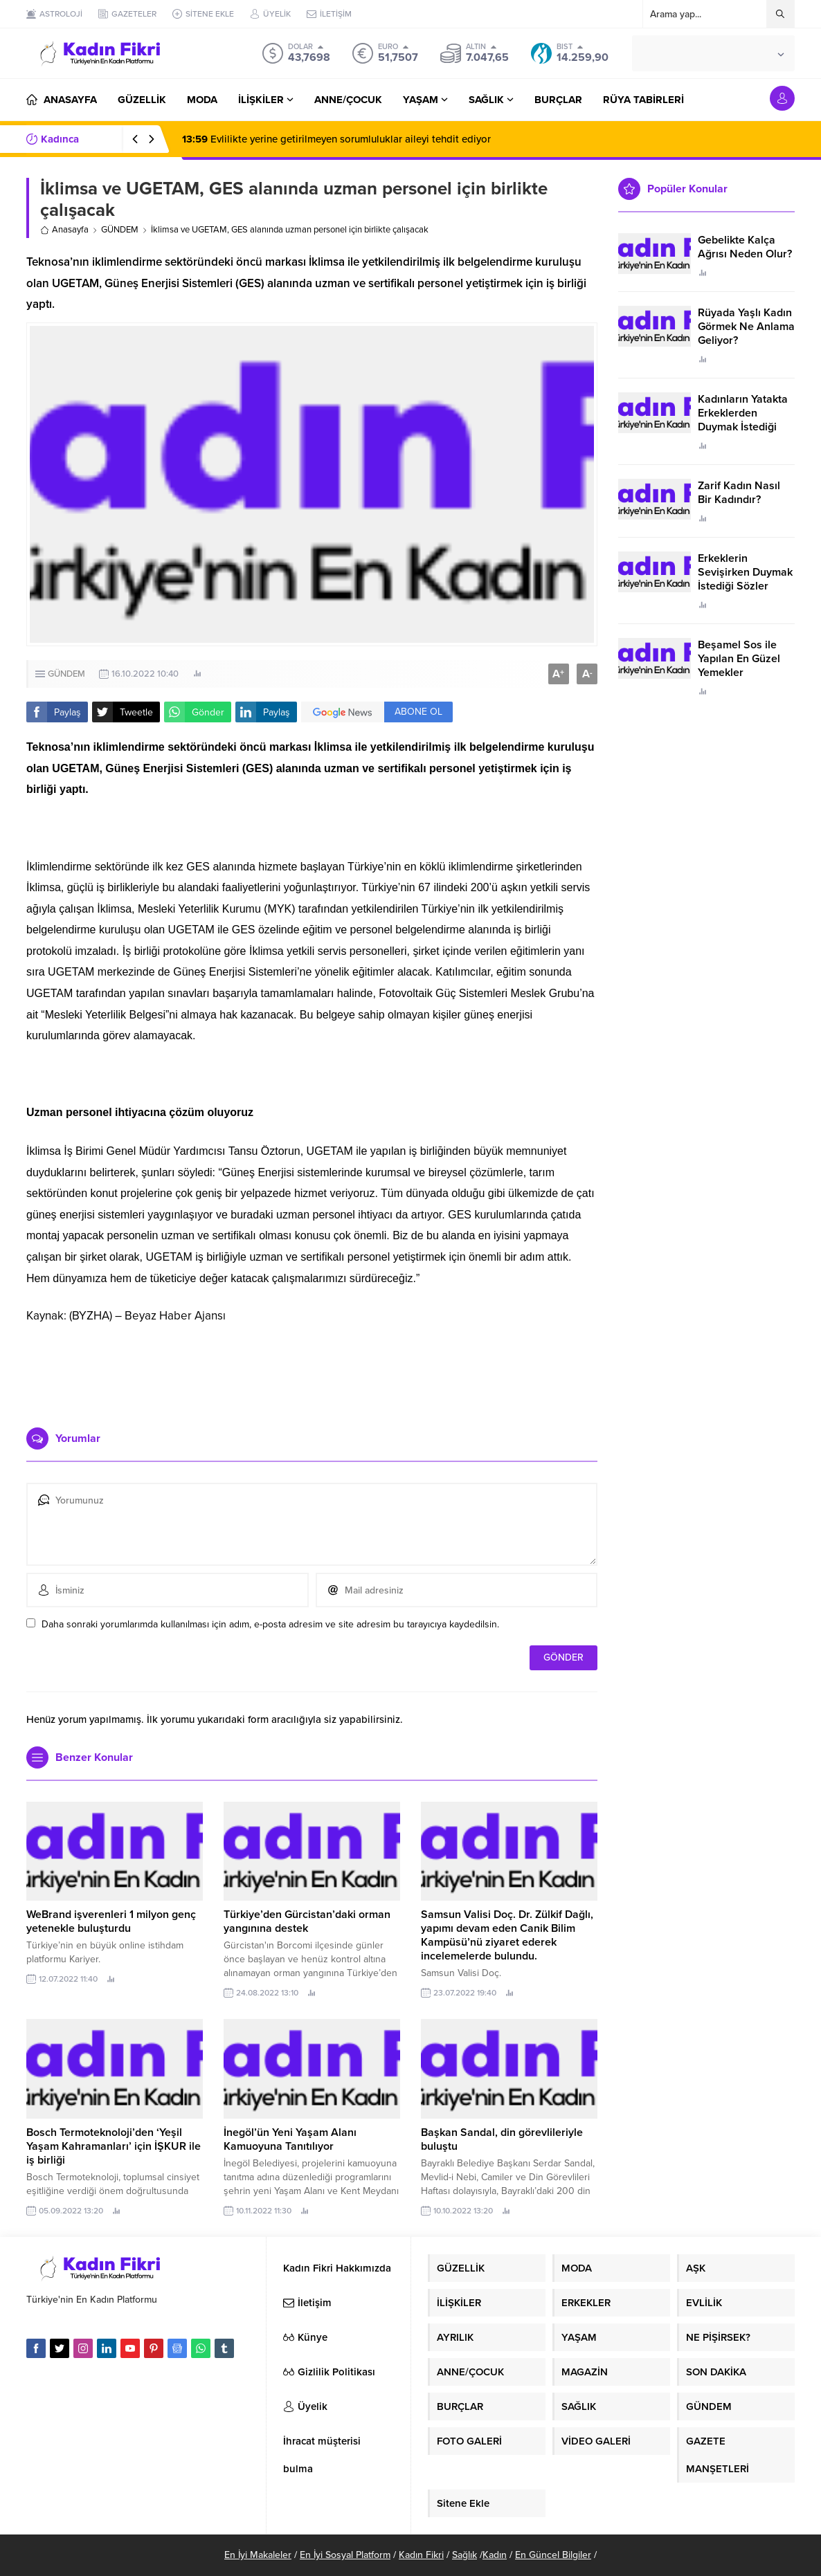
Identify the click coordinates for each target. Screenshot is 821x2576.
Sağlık (464, 2555)
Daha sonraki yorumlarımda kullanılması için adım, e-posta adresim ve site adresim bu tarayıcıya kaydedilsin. (270, 1624)
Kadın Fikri (421, 2555)
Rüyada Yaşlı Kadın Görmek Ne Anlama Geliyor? (746, 326)
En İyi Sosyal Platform (345, 2555)
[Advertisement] (312, 1375)
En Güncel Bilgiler (553, 2555)
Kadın (494, 2555)
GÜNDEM (119, 229)
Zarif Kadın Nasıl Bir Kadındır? (739, 492)
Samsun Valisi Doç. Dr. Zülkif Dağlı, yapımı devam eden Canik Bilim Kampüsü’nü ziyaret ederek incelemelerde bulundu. (507, 1935)
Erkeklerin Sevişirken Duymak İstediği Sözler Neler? (745, 579)
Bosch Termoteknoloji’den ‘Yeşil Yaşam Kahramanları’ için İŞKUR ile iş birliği (113, 2146)
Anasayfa (64, 229)
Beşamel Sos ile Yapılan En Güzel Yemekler (739, 658)
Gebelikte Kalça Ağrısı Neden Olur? (745, 247)
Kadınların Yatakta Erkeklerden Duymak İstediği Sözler (743, 420)
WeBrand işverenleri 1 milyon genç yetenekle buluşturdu (111, 1921)
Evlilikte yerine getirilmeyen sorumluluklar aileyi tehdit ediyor (336, 139)
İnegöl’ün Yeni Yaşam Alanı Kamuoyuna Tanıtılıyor (290, 2139)
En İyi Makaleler (257, 2555)
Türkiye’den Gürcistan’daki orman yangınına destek (307, 1921)
